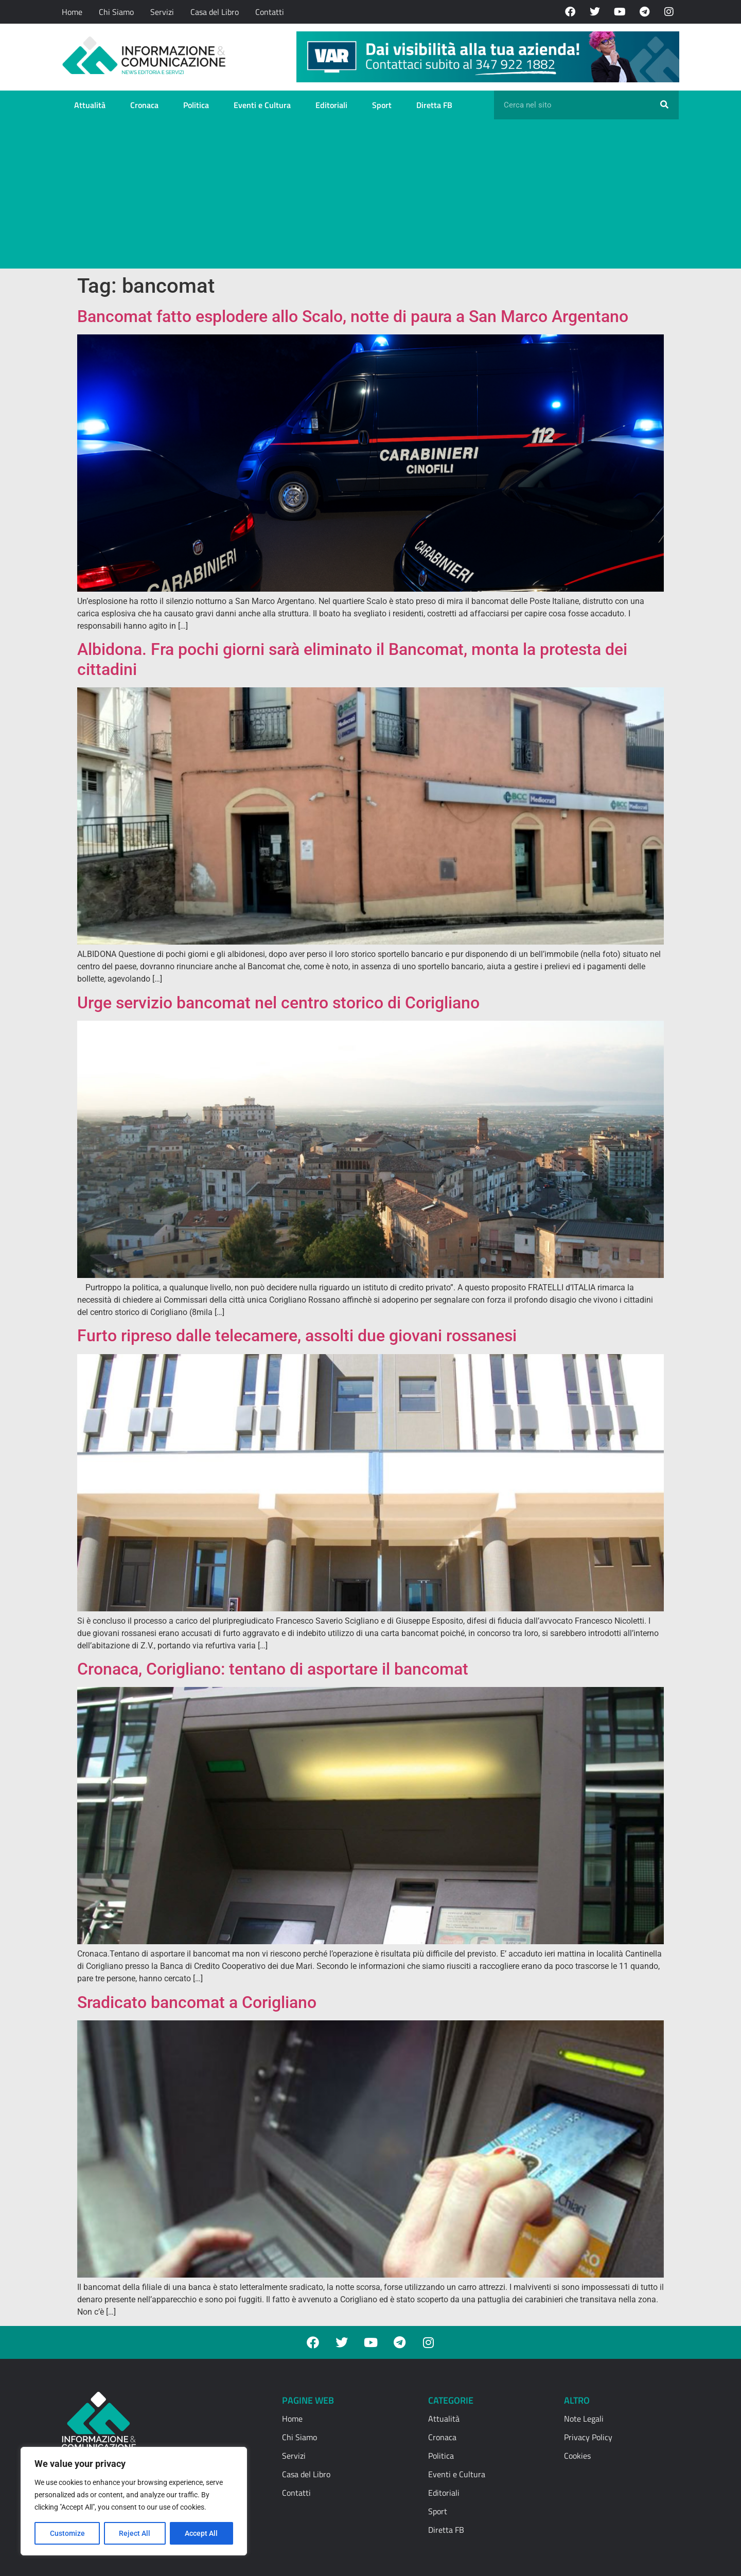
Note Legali (584, 2418)
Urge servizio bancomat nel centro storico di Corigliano (278, 1002)
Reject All (135, 2533)
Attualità (89, 105)
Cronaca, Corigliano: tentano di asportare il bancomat (272, 1669)
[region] (134, 2501)
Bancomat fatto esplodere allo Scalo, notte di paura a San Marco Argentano (352, 316)
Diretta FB (434, 105)
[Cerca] (664, 105)
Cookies (577, 2455)
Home (72, 12)
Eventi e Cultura (262, 105)
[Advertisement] (370, 197)
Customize (67, 2533)
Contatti (269, 12)
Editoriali (331, 105)
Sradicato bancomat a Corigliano (196, 2002)
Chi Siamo (116, 12)
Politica (196, 105)
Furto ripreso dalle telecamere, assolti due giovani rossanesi (297, 1335)
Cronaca (144, 105)
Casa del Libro (214, 12)
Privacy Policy (588, 2437)
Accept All (201, 2533)
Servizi (162, 12)
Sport (382, 105)
